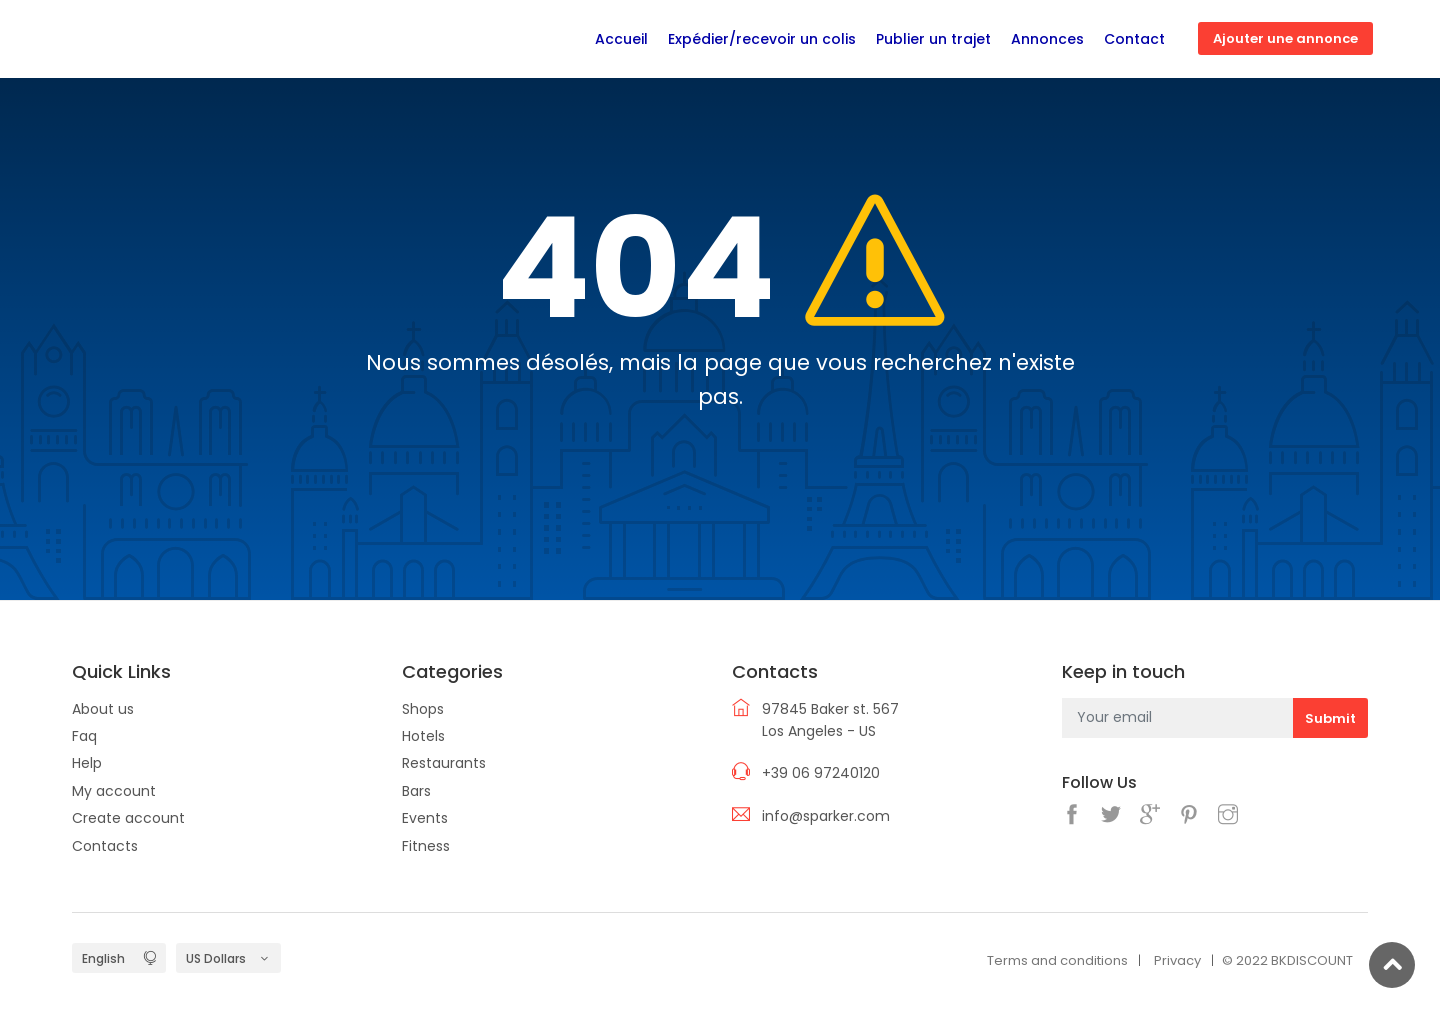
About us (103, 709)
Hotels (423, 736)
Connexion (1399, 39)
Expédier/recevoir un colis (762, 39)
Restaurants (444, 763)
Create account (128, 818)
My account (114, 791)
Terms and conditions (1057, 960)
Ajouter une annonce (1285, 38)
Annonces (1047, 39)
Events (425, 818)
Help (87, 763)
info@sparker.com (826, 816)
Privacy (1177, 960)
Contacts (105, 846)
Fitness (426, 846)
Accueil (621, 39)
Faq (84, 736)
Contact (1134, 39)
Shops (423, 709)
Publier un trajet (933, 39)
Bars (416, 791)
